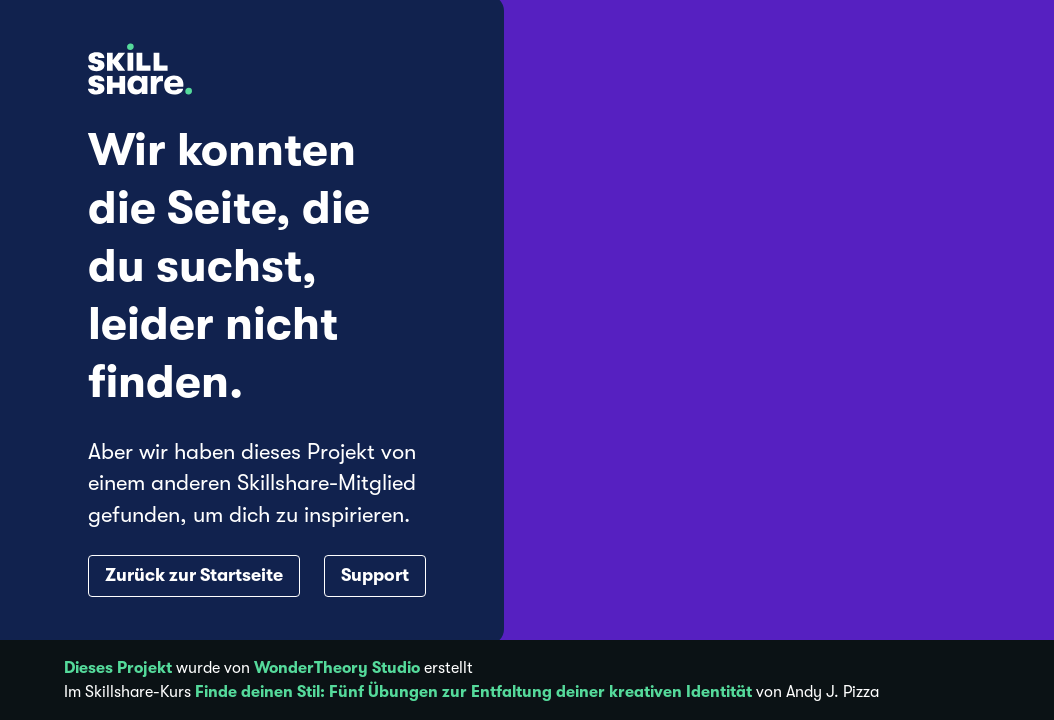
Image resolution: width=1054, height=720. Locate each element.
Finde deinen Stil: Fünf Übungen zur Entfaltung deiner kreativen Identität (473, 692)
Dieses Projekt (118, 668)
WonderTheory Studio (337, 668)
